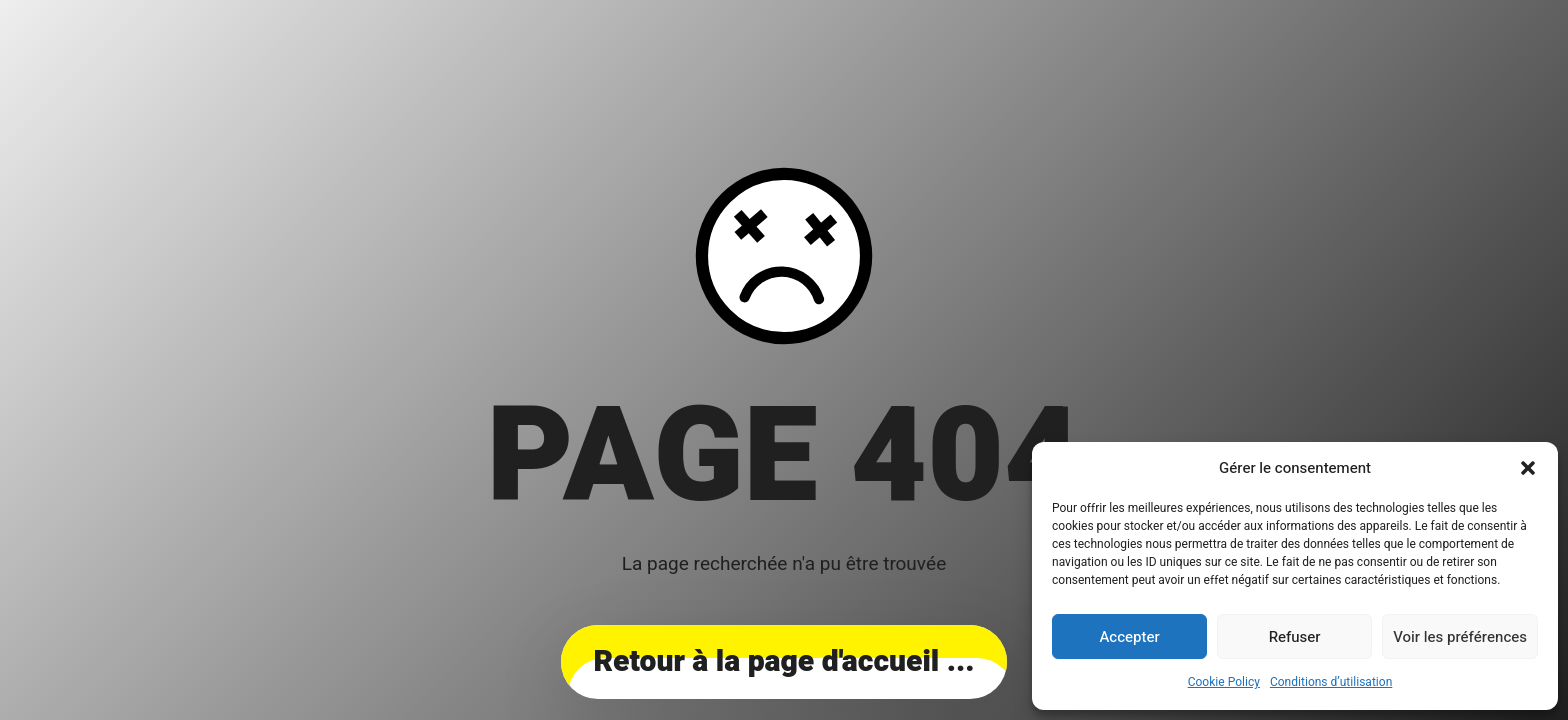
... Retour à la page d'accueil (783, 662)
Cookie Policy (1224, 682)
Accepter (1129, 637)
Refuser (1295, 637)
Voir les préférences (1460, 637)
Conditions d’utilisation (1331, 682)
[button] (1528, 468)
